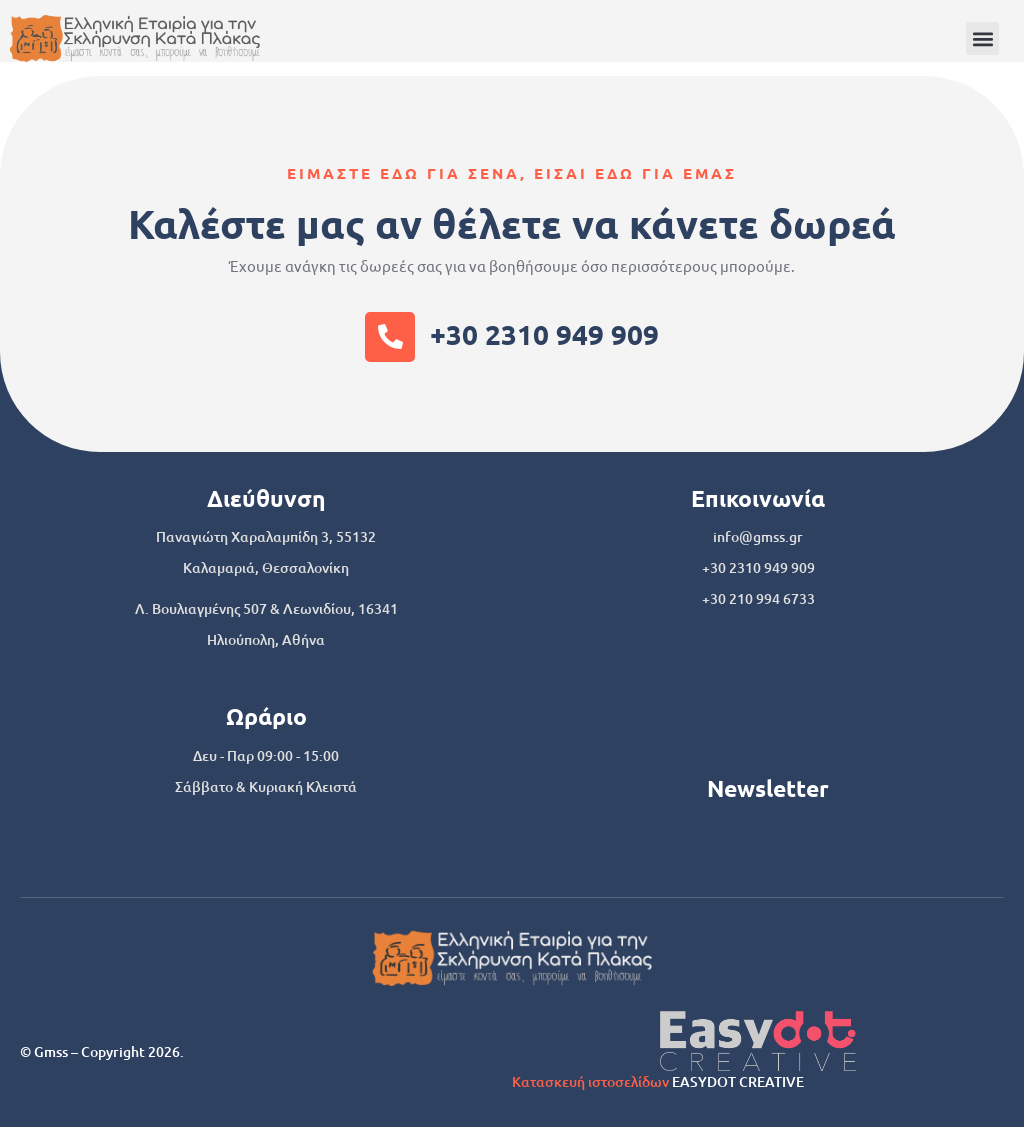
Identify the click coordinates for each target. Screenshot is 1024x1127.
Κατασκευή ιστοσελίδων (590, 1081)
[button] (982, 38)
